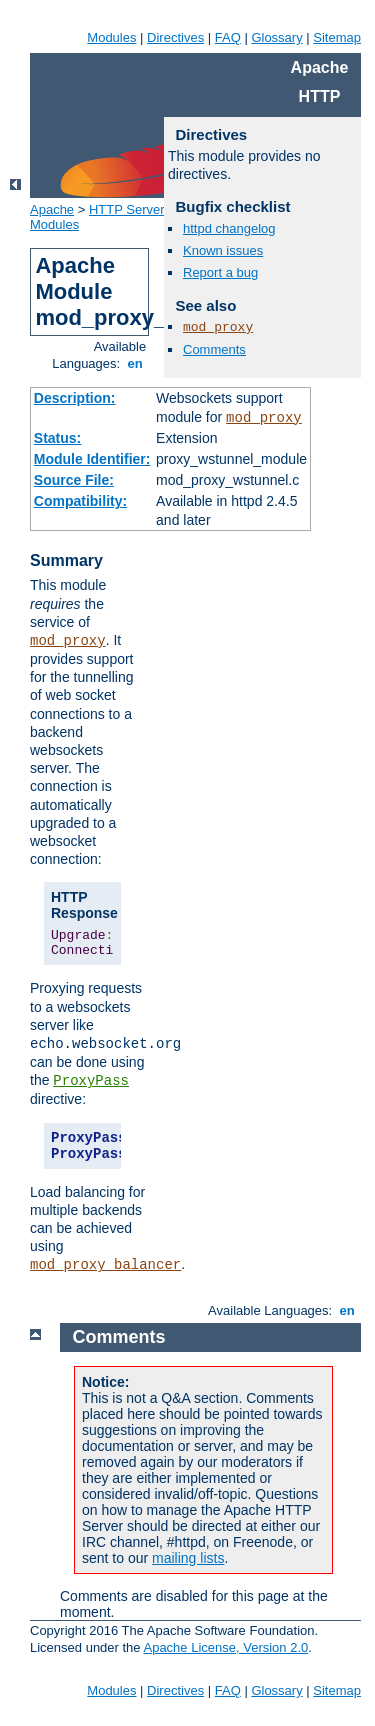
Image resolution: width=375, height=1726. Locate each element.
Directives (175, 37)
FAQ (228, 37)
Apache (52, 209)
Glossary (276, 37)
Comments (214, 349)
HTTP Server (127, 209)
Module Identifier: (92, 459)
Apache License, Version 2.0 (225, 1647)
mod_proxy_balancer (105, 1265)
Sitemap (337, 37)
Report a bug (220, 272)
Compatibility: (80, 501)
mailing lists (188, 1558)
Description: (75, 398)
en (135, 363)
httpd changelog (229, 228)
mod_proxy (264, 418)
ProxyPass (91, 1081)
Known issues (223, 250)
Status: (57, 438)
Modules (111, 37)
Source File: (74, 480)
